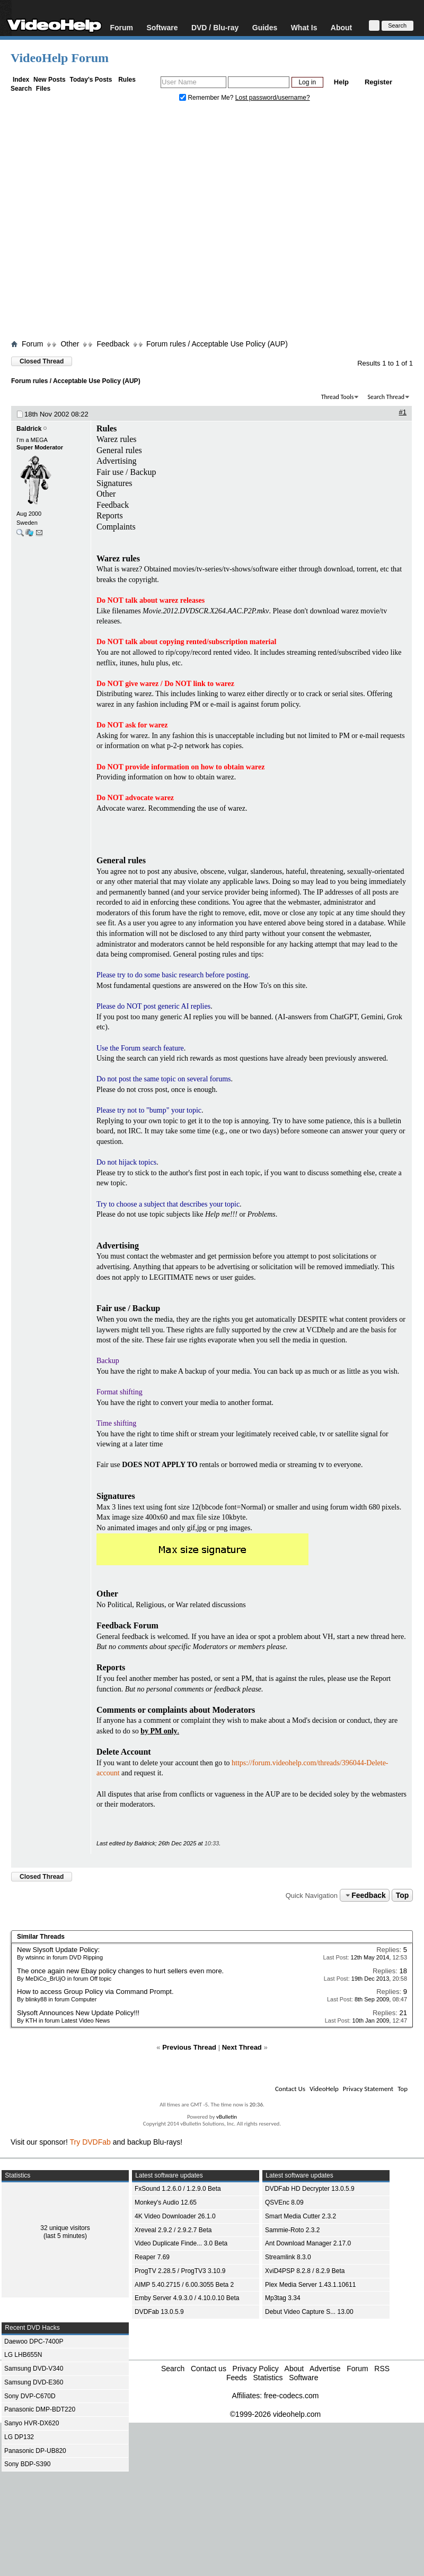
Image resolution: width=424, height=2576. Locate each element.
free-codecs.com (291, 2395)
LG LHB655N (23, 2354)
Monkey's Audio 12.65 (166, 2202)
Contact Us (290, 2089)
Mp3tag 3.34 (283, 2298)
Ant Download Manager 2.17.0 (308, 2243)
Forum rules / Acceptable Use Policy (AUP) (217, 344)
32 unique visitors (65, 2228)
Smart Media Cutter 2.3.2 (300, 2216)
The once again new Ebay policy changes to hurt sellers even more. (120, 1971)
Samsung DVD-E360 (33, 2382)
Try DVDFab (90, 2142)
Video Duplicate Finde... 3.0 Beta (181, 2243)
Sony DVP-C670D (30, 2396)
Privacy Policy (256, 2368)
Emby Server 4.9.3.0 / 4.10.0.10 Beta (187, 2298)
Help (341, 82)
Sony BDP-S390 (27, 2464)
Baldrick (28, 428)
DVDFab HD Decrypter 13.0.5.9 (310, 2188)
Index (21, 79)
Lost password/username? (272, 97)
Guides (264, 27)
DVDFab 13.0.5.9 (159, 2311)
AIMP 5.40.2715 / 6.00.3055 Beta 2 (184, 2284)
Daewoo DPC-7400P (33, 2341)
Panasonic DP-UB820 (35, 2450)
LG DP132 (19, 2437)
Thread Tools (337, 397)
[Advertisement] (99, 223)
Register (378, 82)
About (341, 27)
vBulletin (226, 2116)
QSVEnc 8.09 (284, 2202)
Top (402, 1895)
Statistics (267, 2377)
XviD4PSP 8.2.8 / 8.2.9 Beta (305, 2271)
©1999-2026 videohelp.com (275, 2414)
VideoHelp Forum (60, 58)
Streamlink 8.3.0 (288, 2257)
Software (162, 27)
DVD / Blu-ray (214, 27)
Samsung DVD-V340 (33, 2368)
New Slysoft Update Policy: (58, 1950)
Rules (127, 79)
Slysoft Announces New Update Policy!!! (78, 2013)
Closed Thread (42, 361)
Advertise (325, 2368)
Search (21, 88)
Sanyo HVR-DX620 (31, 2423)
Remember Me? (207, 97)
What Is (304, 27)
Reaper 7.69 (152, 2257)
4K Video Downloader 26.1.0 (175, 2216)
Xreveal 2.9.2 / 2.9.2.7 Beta (173, 2230)
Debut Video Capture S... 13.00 (309, 2311)
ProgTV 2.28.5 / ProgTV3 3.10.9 (180, 2271)
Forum (121, 27)
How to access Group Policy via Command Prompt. (95, 1992)
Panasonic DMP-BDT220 (39, 2409)
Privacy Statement (368, 2089)
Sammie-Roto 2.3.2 (292, 2230)
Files (43, 88)
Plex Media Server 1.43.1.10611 (310, 2284)
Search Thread (385, 397)
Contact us (208, 2368)
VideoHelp (324, 2089)
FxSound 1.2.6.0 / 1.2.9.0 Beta (178, 2188)
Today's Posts (90, 79)
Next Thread (242, 2047)
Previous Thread (189, 2047)
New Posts (49, 79)
